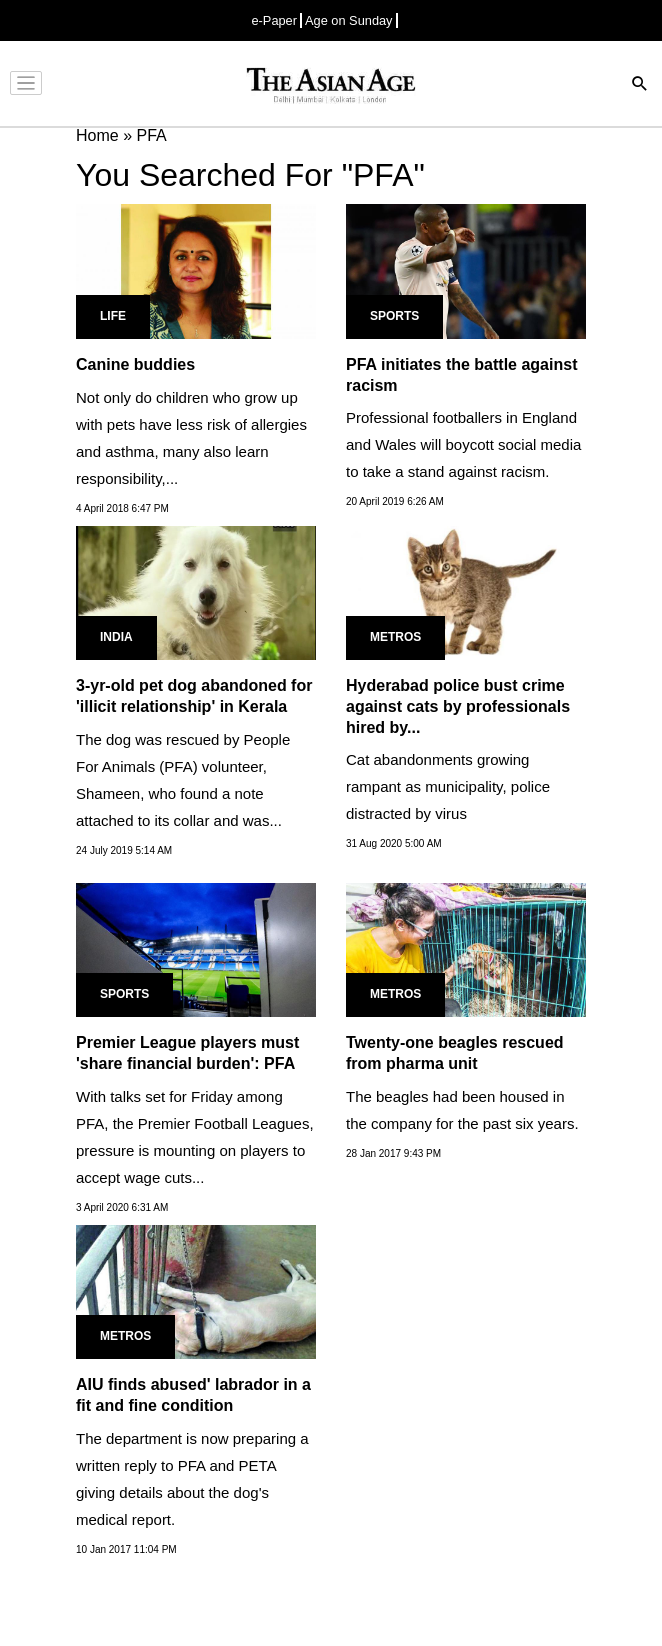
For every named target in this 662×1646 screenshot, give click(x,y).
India (116, 637)
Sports (394, 316)
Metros (395, 637)
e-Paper (274, 20)
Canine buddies (135, 364)
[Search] (640, 85)
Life (113, 316)
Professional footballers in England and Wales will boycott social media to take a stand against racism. (463, 444)
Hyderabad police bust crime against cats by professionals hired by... (458, 706)
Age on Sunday (349, 20)
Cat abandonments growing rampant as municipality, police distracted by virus (448, 786)
